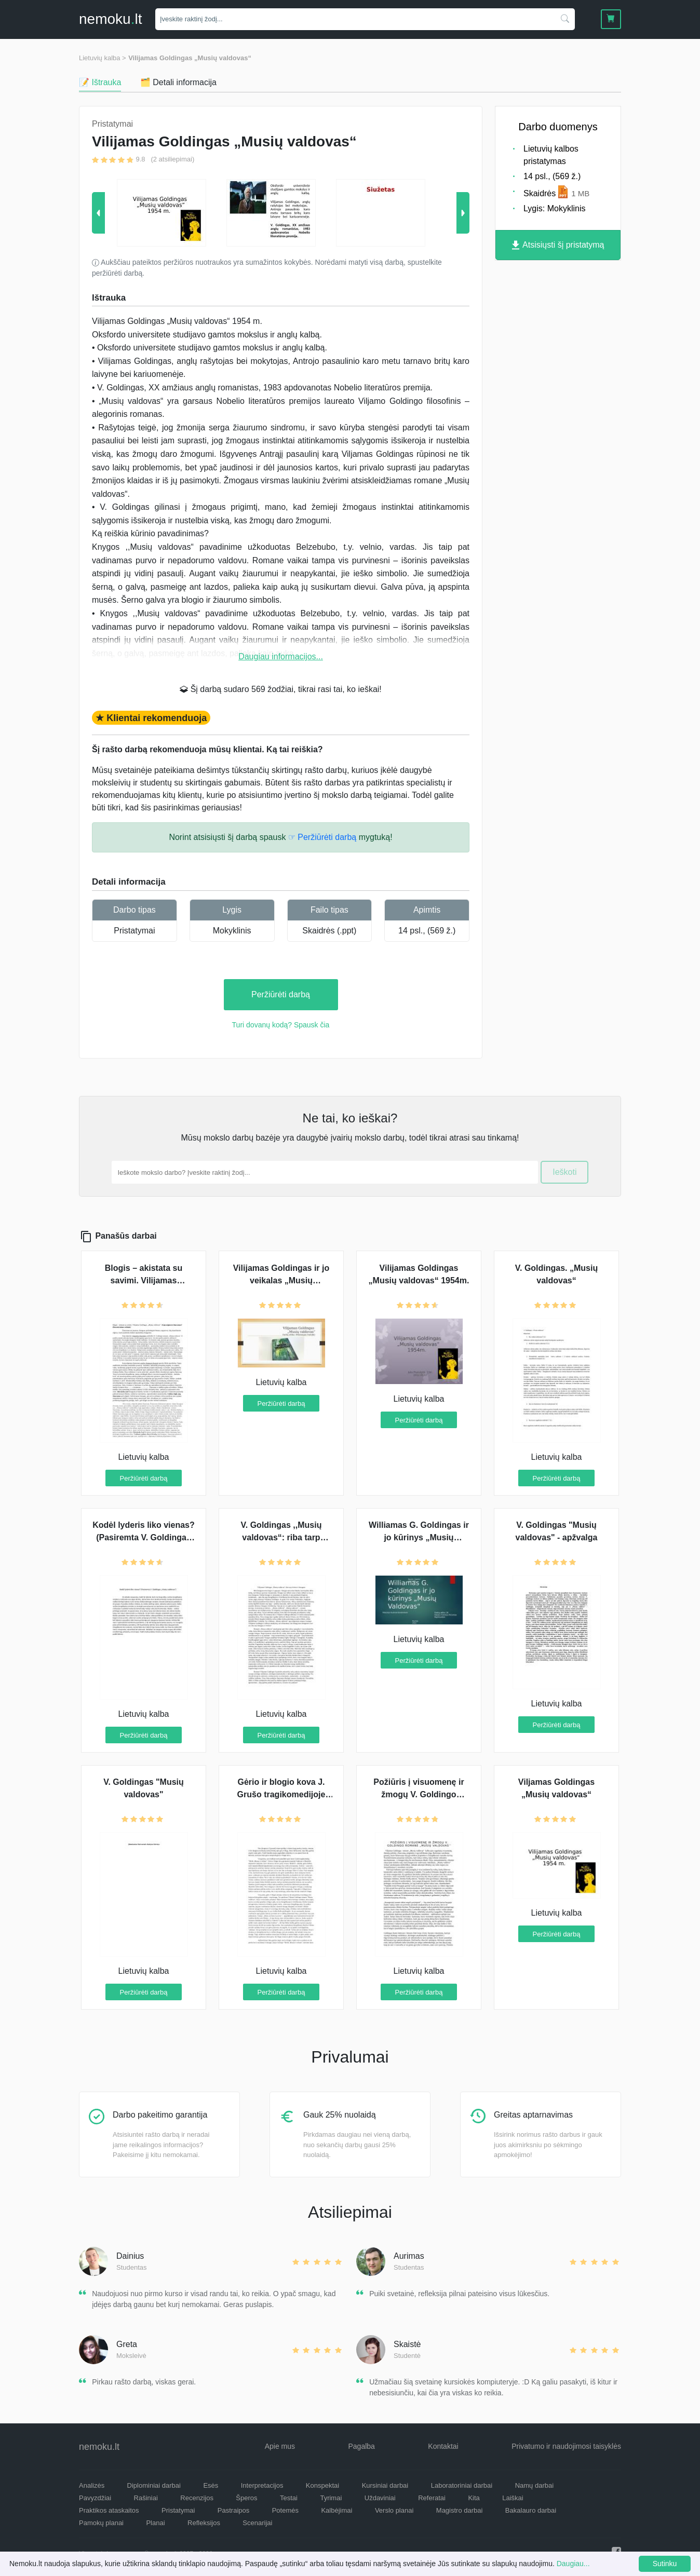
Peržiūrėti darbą (280, 994)
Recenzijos (196, 2498)
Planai (155, 2523)
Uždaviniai (380, 2498)
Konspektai (322, 2485)
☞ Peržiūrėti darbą (322, 837)
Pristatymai (134, 930)
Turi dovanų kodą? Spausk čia (281, 1025)
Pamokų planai (101, 2523)
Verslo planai (394, 2510)
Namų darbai (534, 2485)
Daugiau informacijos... (280, 656)
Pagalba (361, 2446)
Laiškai (512, 2498)
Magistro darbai (459, 2510)
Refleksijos (203, 2523)
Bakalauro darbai (530, 2510)
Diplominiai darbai (154, 2485)
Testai (289, 2498)
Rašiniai (146, 2498)
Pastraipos (233, 2510)
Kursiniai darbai (385, 2485)
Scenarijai (257, 2523)
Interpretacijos (262, 2485)
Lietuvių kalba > (102, 58)
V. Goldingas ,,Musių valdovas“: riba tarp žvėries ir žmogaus (281, 1537)
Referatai (432, 2498)
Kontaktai (443, 2446)
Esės (210, 2485)
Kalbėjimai (336, 2510)
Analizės (91, 2485)
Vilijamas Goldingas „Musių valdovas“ (189, 58)
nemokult (110, 19)
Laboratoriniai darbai (462, 2485)
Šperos (246, 2498)
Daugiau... (573, 2563)
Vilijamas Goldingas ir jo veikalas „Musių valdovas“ (281, 1280)
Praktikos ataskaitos (109, 2510)
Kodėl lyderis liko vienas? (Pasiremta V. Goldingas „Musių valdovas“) (143, 1537)
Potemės (285, 2510)
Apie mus (280, 2446)
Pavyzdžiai (95, 2498)
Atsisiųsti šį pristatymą (558, 245)
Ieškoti (564, 1172)
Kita (473, 2498)
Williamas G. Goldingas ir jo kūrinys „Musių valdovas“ (419, 1537)
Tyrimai (331, 2498)
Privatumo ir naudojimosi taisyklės (566, 2446)
